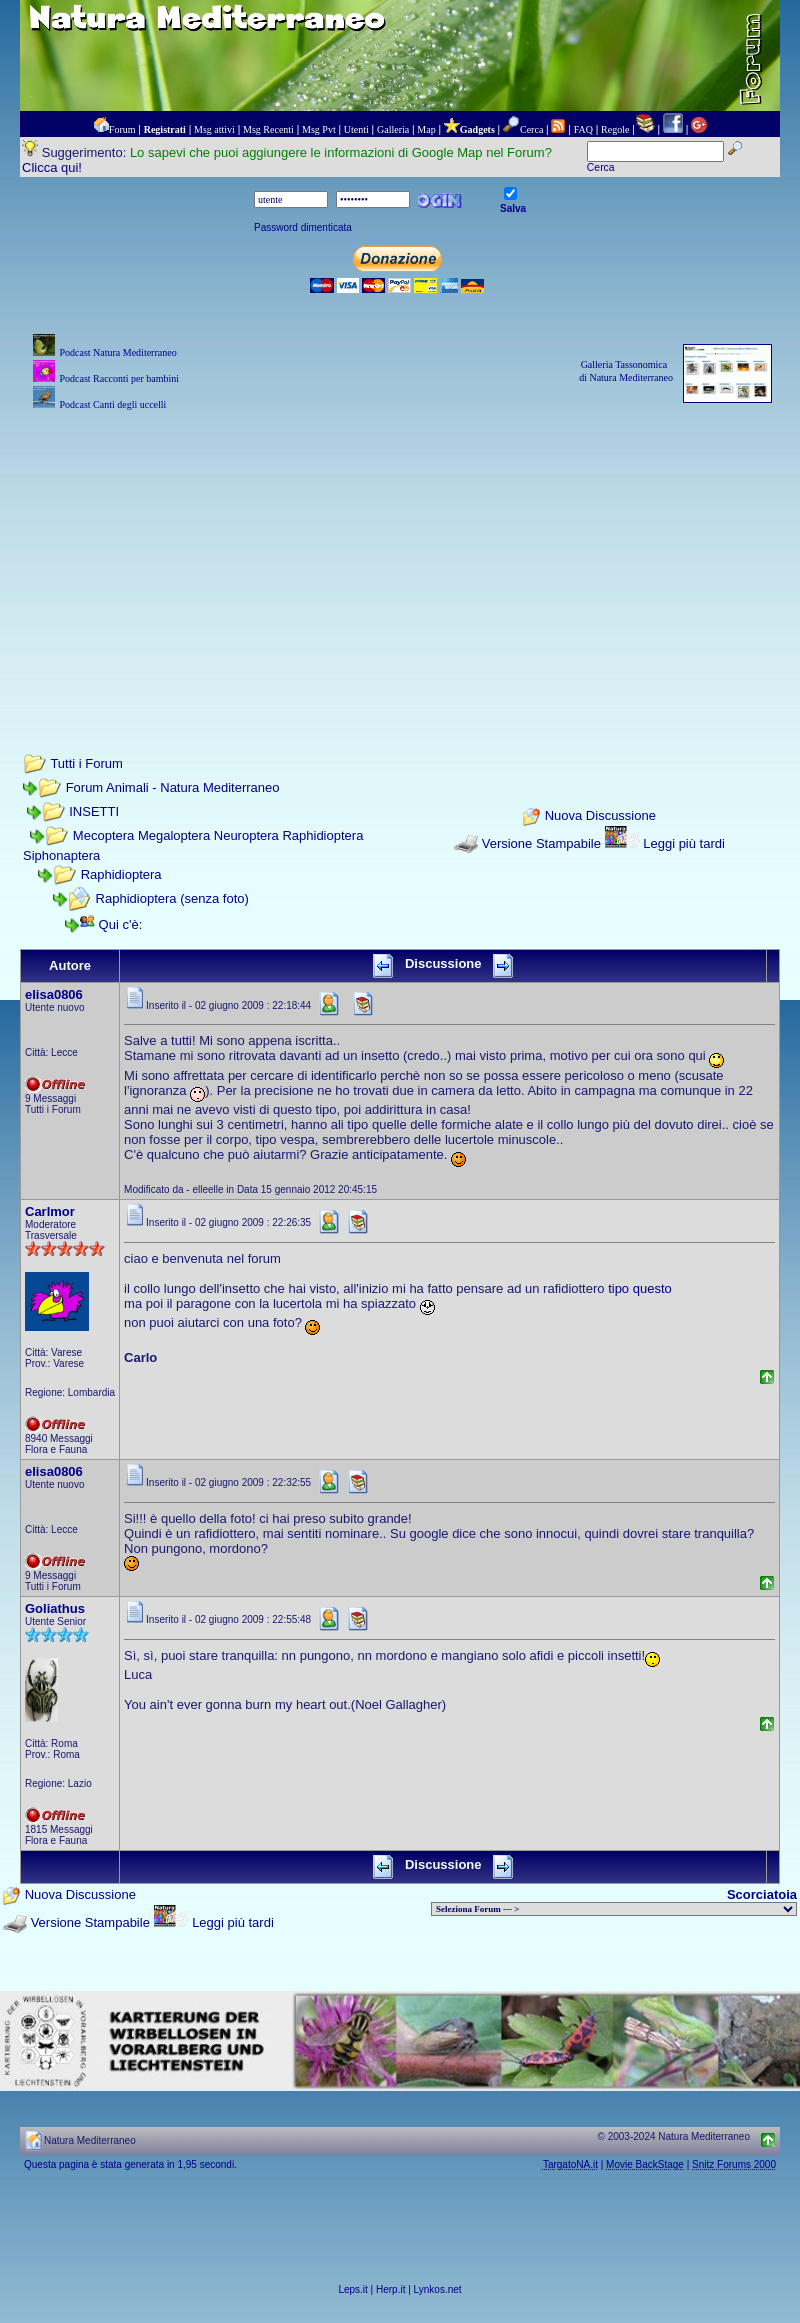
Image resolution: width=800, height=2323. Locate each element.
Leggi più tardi (684, 843)
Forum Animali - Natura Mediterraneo (173, 787)
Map (426, 129)
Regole (615, 129)
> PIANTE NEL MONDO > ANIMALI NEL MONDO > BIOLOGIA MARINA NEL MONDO (614, 1909)
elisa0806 (54, 994)
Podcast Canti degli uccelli (112, 404)
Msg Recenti (268, 129)
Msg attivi (214, 129)
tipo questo (640, 1288)
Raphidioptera (121, 874)
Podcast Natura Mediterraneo (117, 352)
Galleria (393, 129)
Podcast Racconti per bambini (119, 378)
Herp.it (390, 2289)
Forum (122, 129)
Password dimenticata (303, 227)
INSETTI (94, 811)
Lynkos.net (438, 2289)
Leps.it (352, 2289)
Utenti (356, 129)
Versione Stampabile (541, 843)
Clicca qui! (52, 167)
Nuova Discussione (600, 815)
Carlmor (50, 1211)
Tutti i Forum (86, 763)
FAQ (583, 129)
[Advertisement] (400, 555)
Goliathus (55, 1608)
